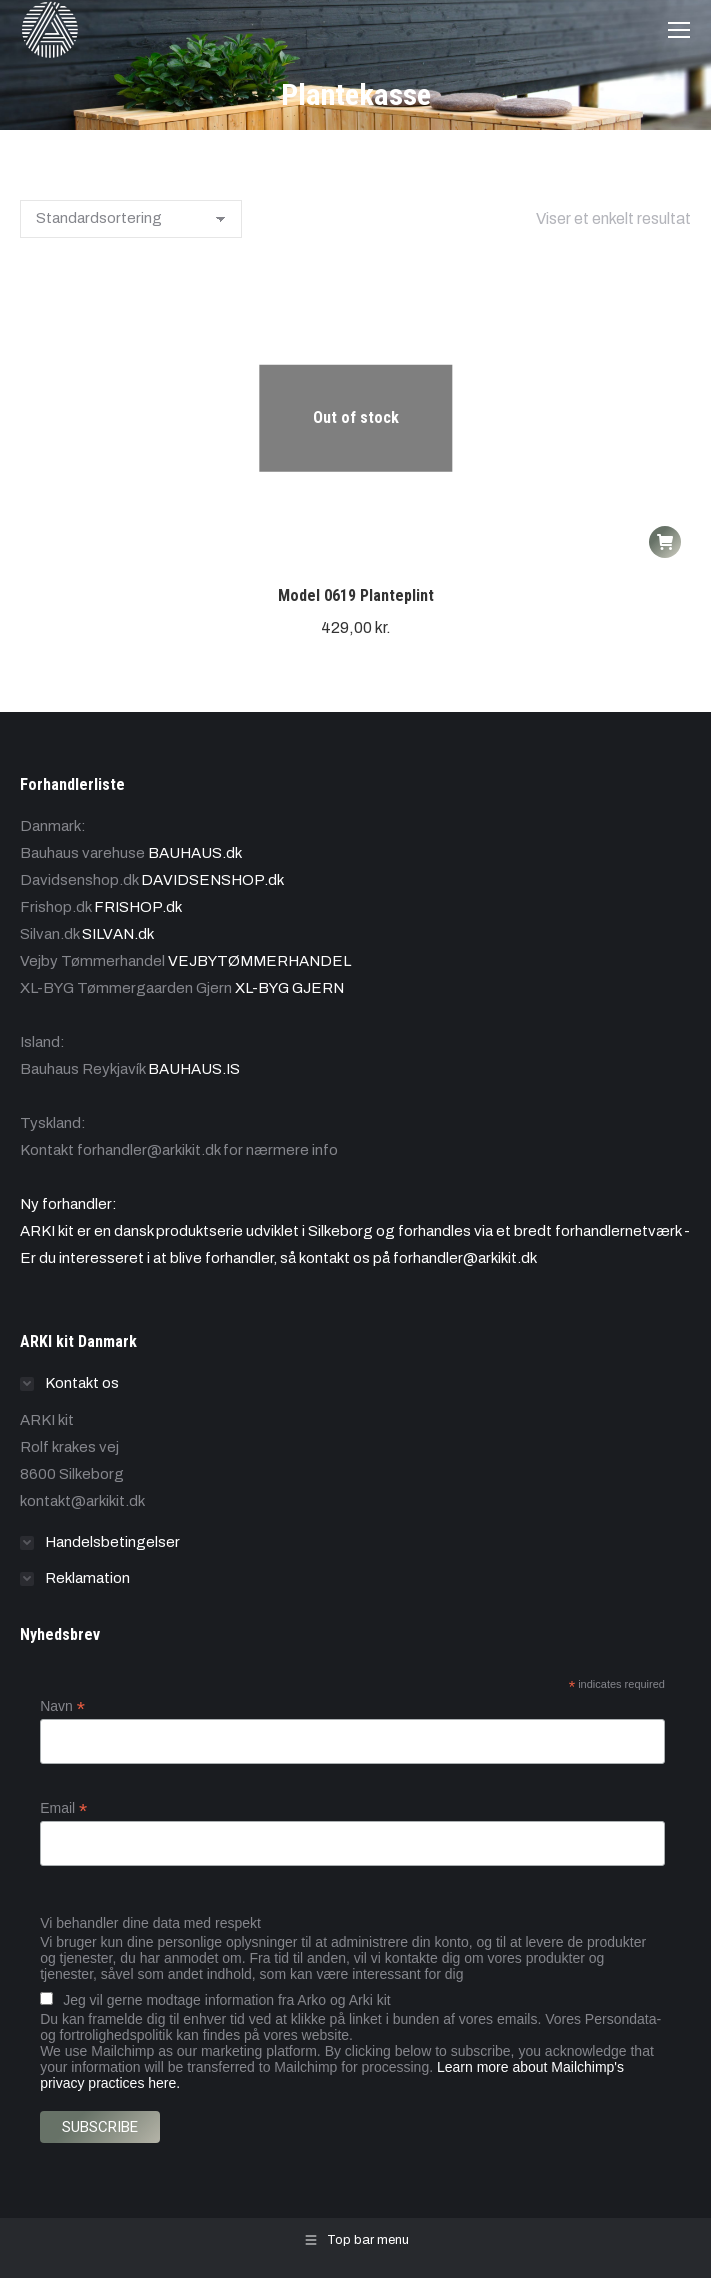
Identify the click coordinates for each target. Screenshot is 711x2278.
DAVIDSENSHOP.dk (212, 880)
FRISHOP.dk (138, 907)
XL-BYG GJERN (289, 988)
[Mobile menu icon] (679, 30)
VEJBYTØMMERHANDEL (259, 961)
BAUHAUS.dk (195, 853)
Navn (62, 1706)
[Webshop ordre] (131, 219)
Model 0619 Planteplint (356, 595)
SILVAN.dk (118, 934)
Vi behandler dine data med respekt (150, 1923)
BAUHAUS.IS (194, 1069)
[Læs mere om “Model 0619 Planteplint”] (665, 542)
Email (63, 1808)
